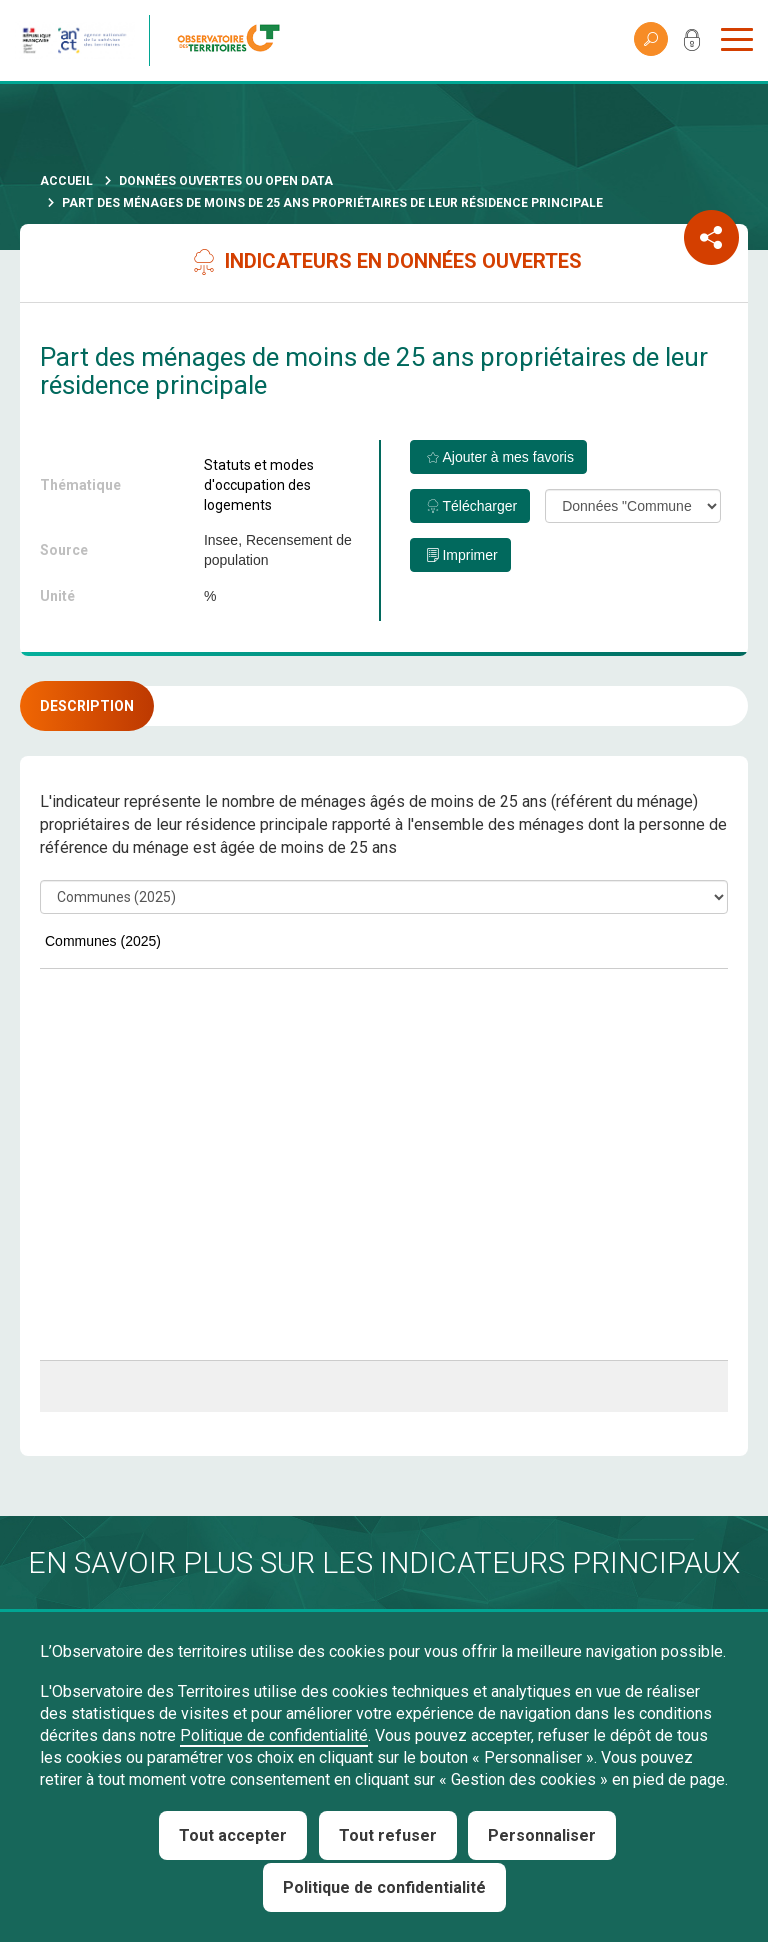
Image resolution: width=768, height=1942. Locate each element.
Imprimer (469, 555)
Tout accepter (233, 1835)
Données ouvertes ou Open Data (226, 181)
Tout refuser (388, 1835)
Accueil (66, 181)
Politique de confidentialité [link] (384, 1887)
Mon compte (692, 44)
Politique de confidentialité (274, 1735)
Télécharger (479, 506)
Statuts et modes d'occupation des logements (259, 485)
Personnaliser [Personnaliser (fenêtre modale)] (542, 1835)
